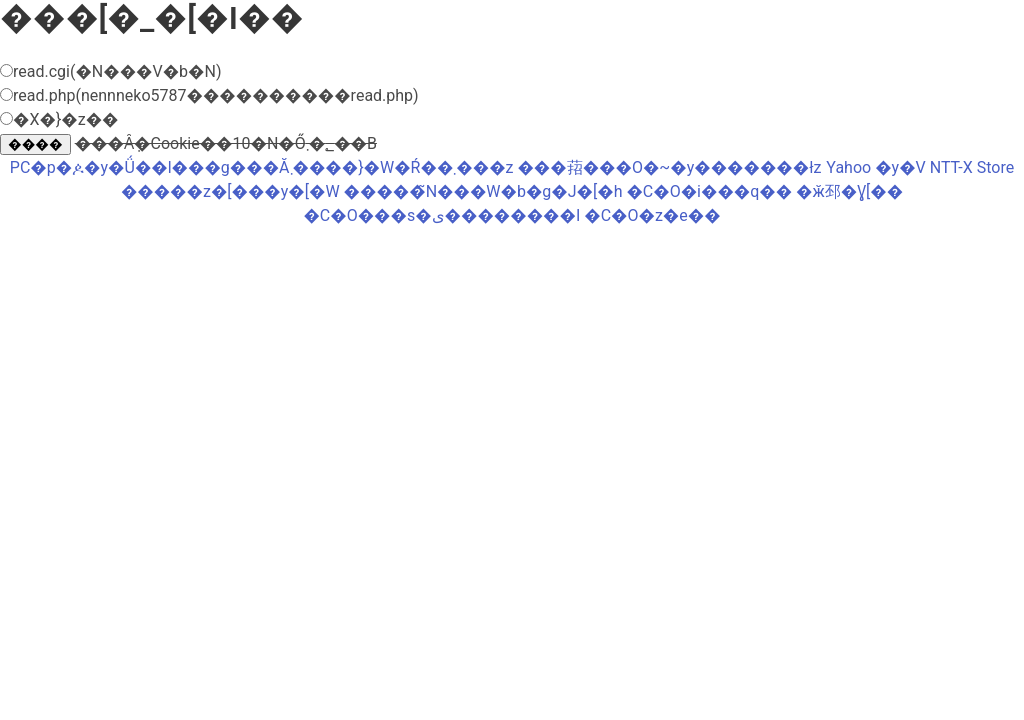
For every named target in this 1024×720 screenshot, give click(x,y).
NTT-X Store (972, 167)
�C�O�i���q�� (709, 191)
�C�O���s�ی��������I (441, 215)
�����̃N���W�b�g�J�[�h (483, 191)
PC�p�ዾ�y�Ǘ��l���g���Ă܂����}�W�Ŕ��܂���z (262, 167)
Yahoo (848, 167)
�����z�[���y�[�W (230, 191)
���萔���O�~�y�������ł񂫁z (669, 167)
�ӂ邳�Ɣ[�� (849, 191)
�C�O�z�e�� (652, 215)
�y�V (900, 167)
